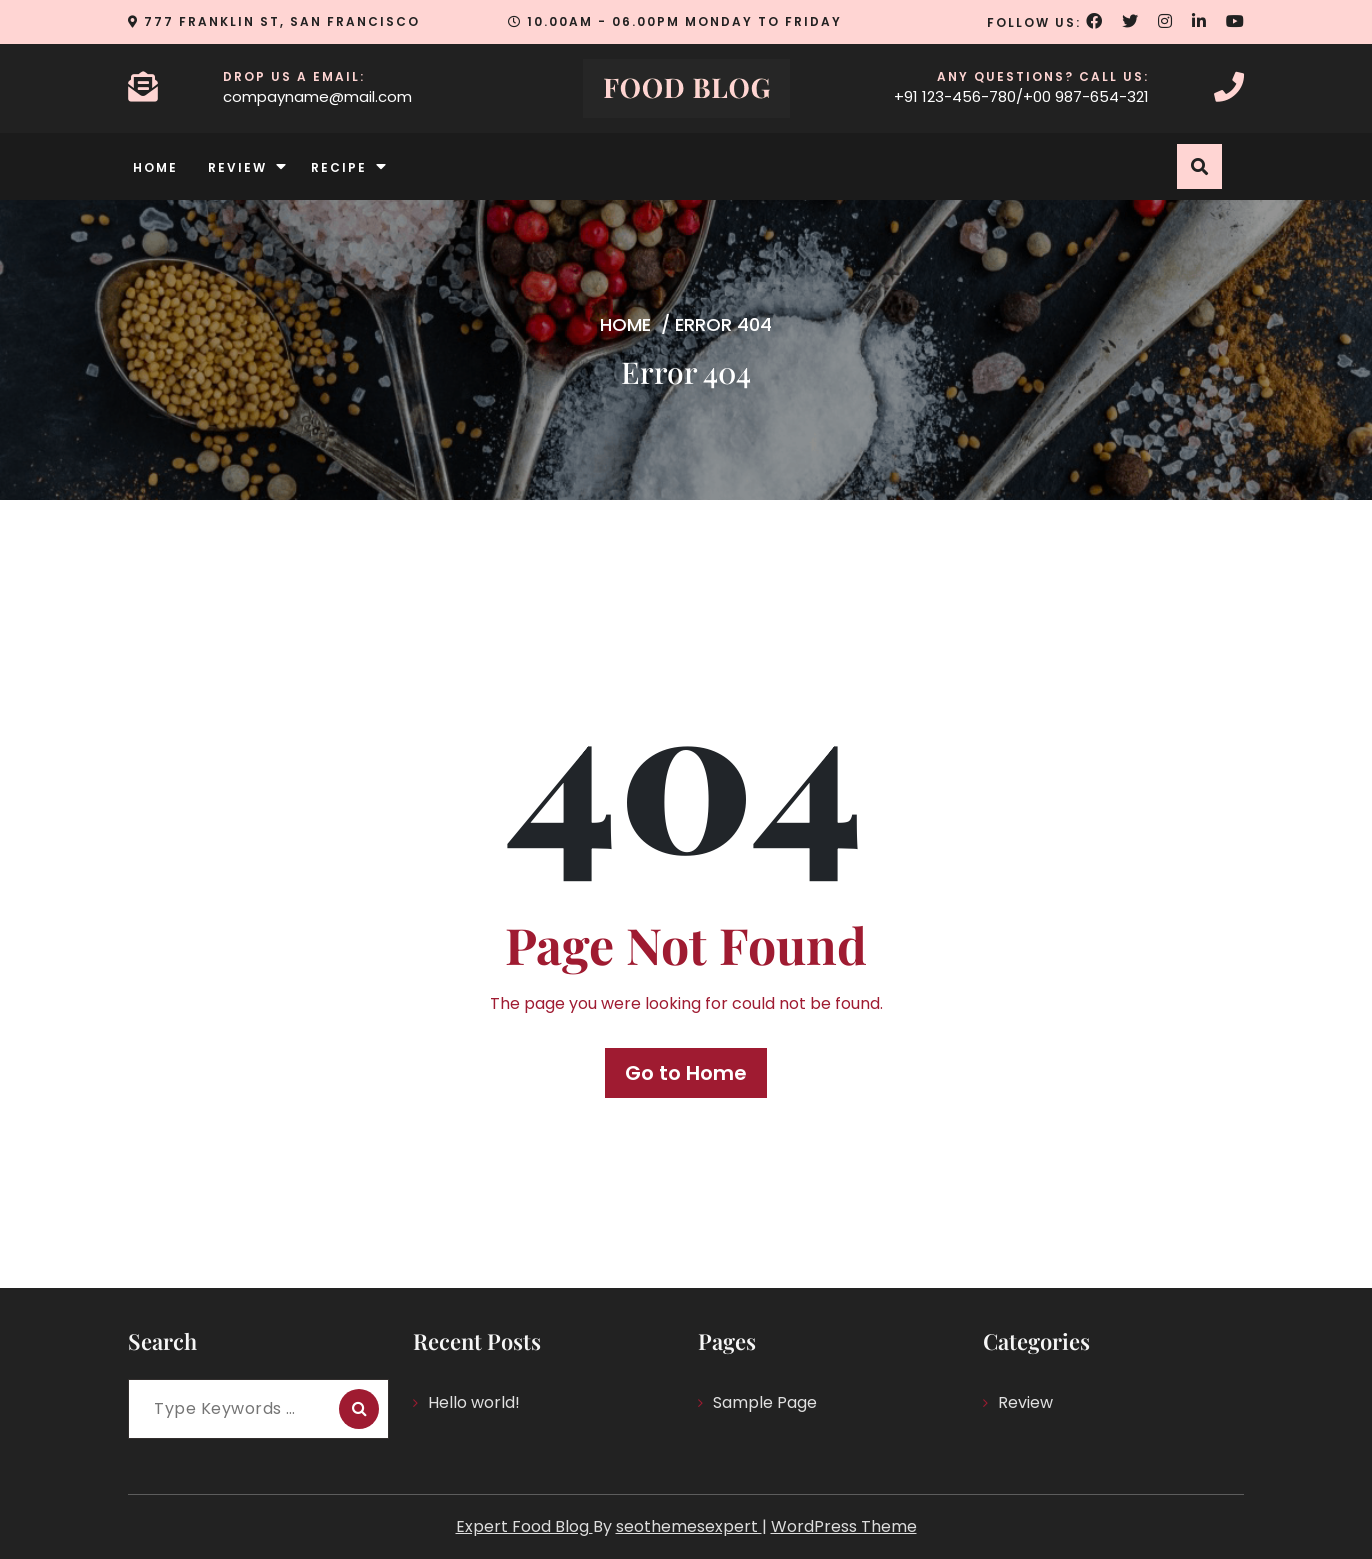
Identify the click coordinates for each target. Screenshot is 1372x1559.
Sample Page (765, 1402)
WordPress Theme (844, 1526)
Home (155, 167)
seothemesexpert (689, 1526)
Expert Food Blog (524, 1526)
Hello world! (474, 1402)
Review (237, 167)
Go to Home (686, 1073)
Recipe (339, 167)
